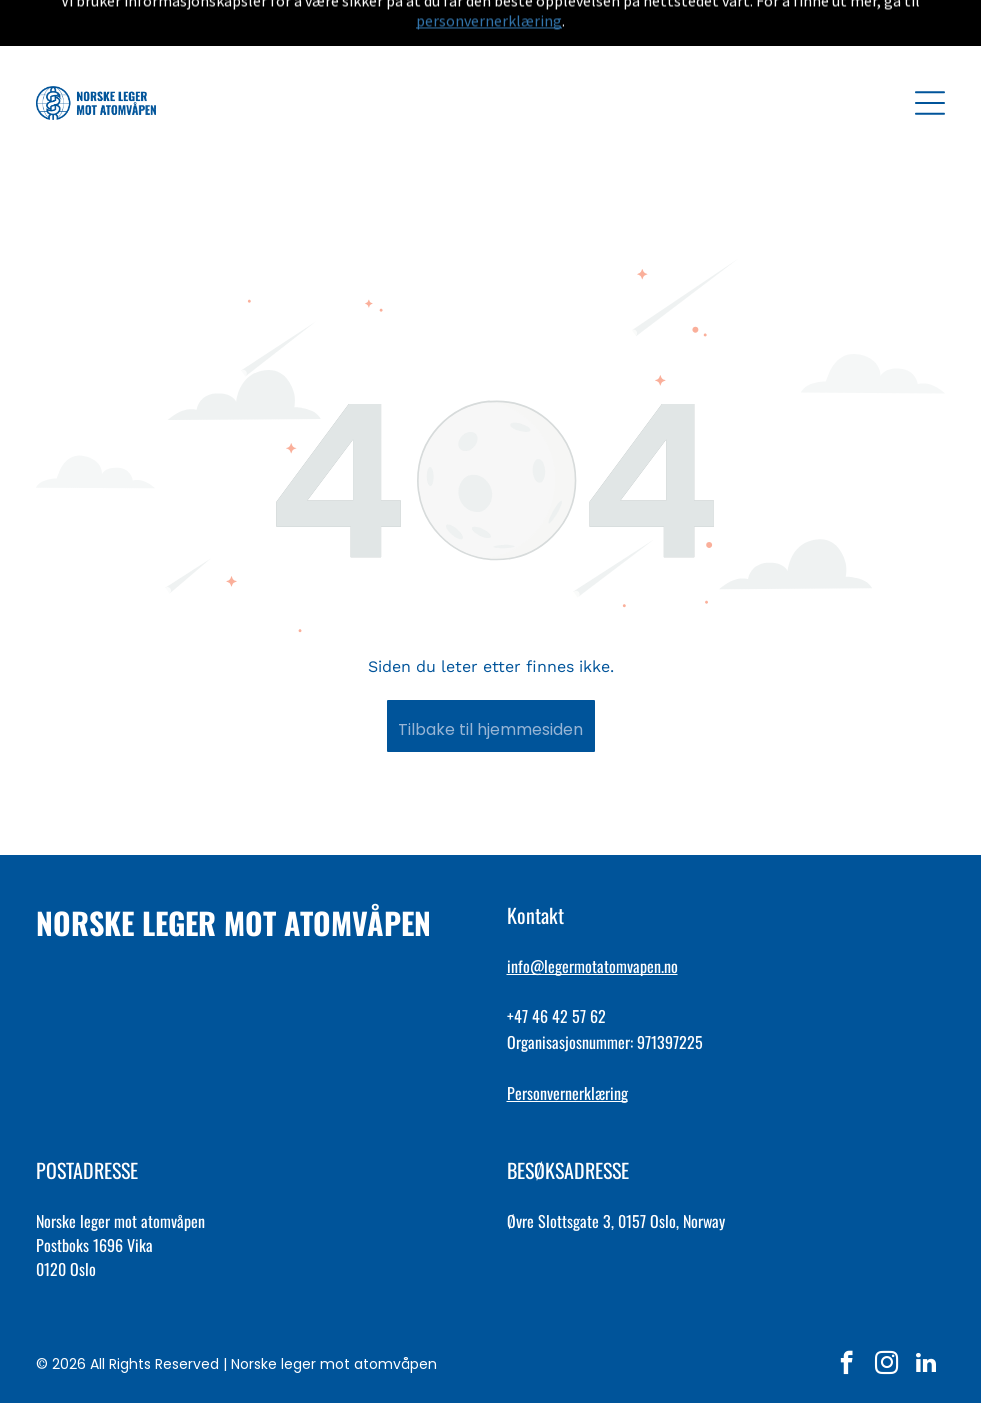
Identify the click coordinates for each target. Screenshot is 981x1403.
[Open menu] (930, 53)
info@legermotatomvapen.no (592, 916)
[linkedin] (926, 1315)
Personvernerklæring (567, 1043)
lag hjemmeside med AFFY (491, 1377)
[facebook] (846, 1315)
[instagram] (886, 1315)
